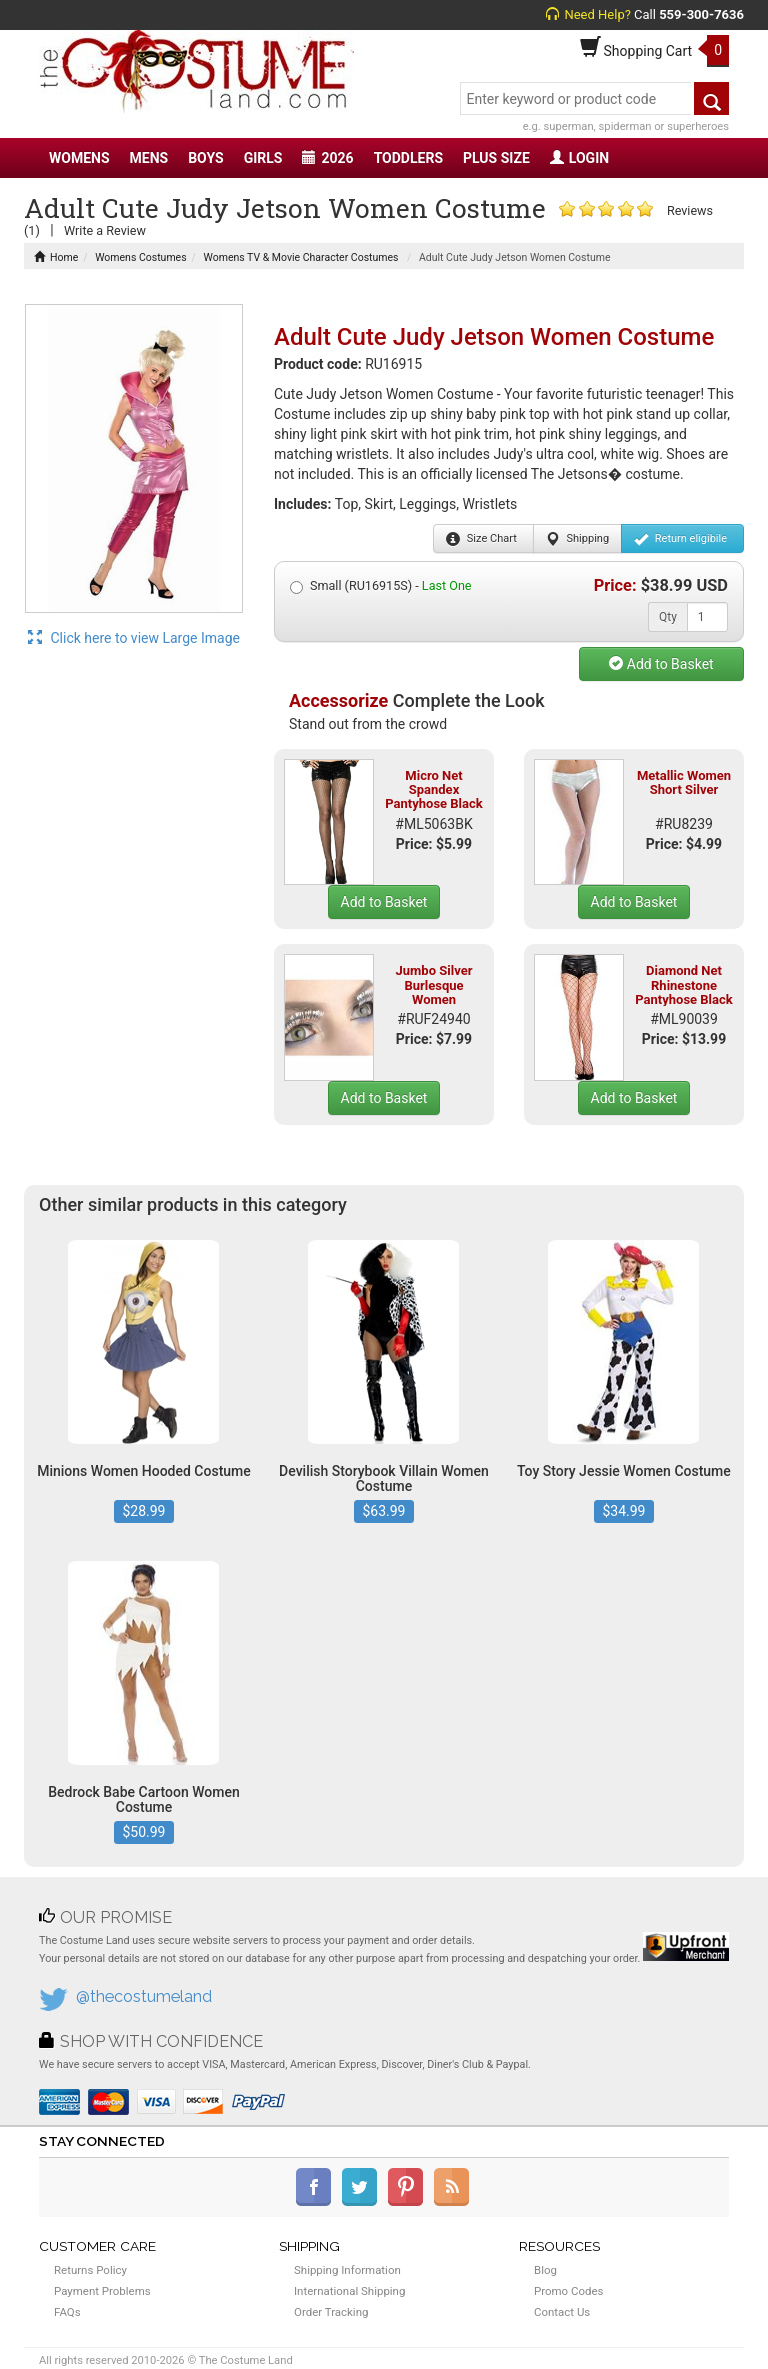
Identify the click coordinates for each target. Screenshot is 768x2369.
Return (680, 539)
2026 (327, 158)
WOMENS (79, 158)
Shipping (577, 539)
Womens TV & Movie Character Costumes (301, 257)
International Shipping (349, 2291)
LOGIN (579, 158)
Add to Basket (661, 664)
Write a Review (105, 230)
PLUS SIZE (496, 158)
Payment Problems (102, 2291)
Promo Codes (568, 2291)
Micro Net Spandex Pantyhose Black (433, 790)
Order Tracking (331, 2312)
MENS (149, 158)
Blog (545, 2270)
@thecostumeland (144, 1996)
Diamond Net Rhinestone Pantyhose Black (683, 985)
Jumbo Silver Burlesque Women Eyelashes (434, 992)
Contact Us (562, 2312)
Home (56, 257)
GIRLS (263, 158)
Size (481, 539)
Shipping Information (347, 2270)
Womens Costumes (140, 257)
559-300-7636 (701, 14)
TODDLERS (408, 158)
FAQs (67, 2312)
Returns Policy (90, 2270)
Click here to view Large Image (134, 638)
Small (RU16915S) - (381, 586)
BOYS (205, 158)
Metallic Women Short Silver (684, 782)
